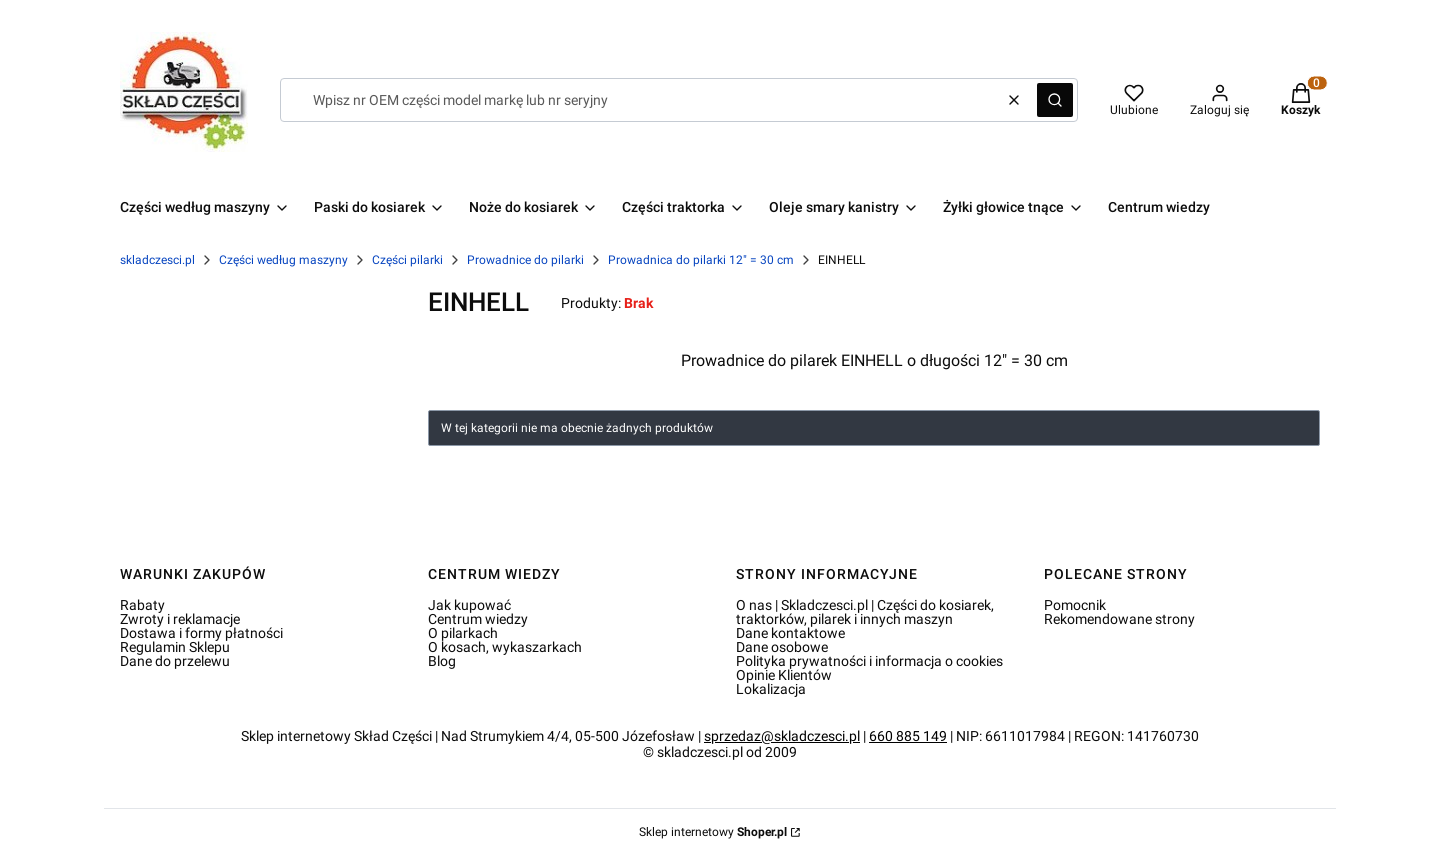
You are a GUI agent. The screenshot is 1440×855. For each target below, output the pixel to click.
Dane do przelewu (175, 661)
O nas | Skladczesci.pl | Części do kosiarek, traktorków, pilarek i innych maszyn (865, 612)
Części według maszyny (283, 260)
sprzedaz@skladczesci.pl (782, 736)
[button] (1055, 100)
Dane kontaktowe (790, 633)
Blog (442, 661)
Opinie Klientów (784, 675)
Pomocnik (1075, 605)
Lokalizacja (771, 689)
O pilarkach (463, 633)
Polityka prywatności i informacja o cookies (869, 661)
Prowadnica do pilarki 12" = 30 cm (701, 260)
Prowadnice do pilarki (525, 260)
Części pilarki (407, 260)
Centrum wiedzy (478, 619)
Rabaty (142, 605)
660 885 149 (908, 736)
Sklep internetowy (713, 832)
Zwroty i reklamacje (180, 619)
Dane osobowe (782, 647)
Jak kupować (469, 605)
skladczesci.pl (157, 260)
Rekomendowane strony (1119, 619)
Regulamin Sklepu (175, 647)
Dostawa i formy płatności (201, 633)
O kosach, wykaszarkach (505, 647)
